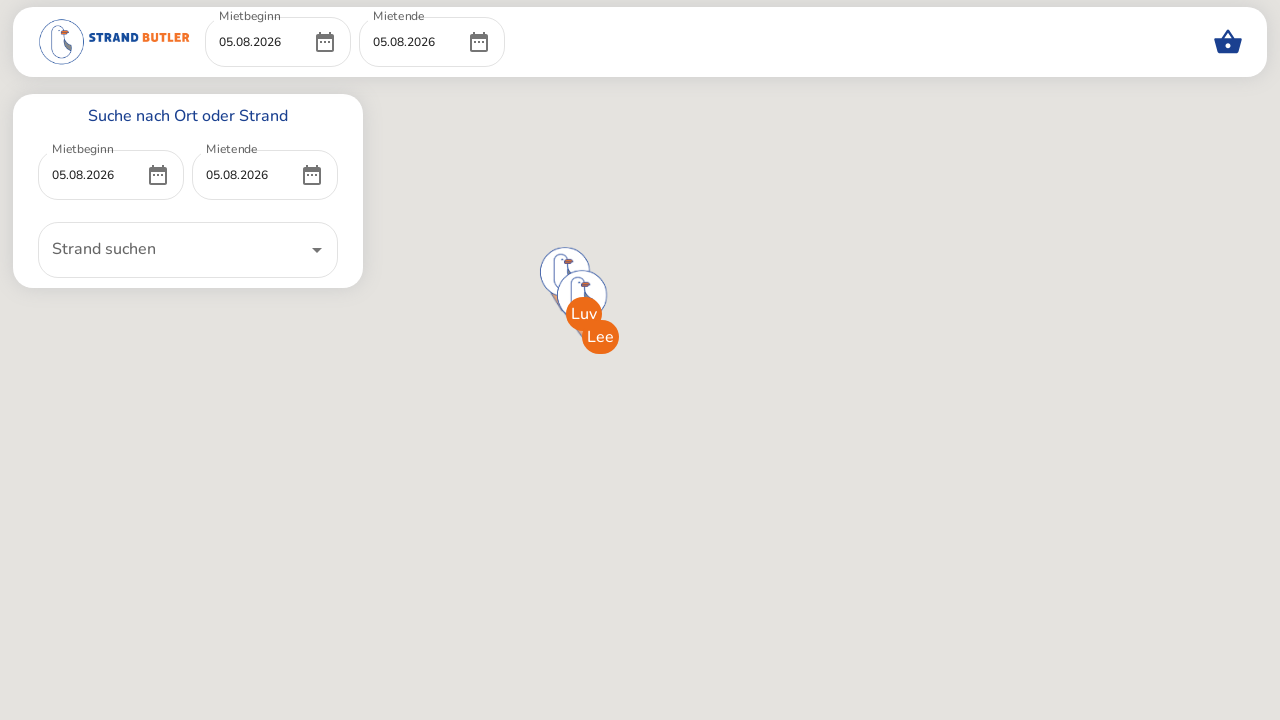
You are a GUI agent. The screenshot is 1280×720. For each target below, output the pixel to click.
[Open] (317, 250)
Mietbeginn (250, 16)
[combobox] (173, 250)
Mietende (399, 16)
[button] (565, 271)
